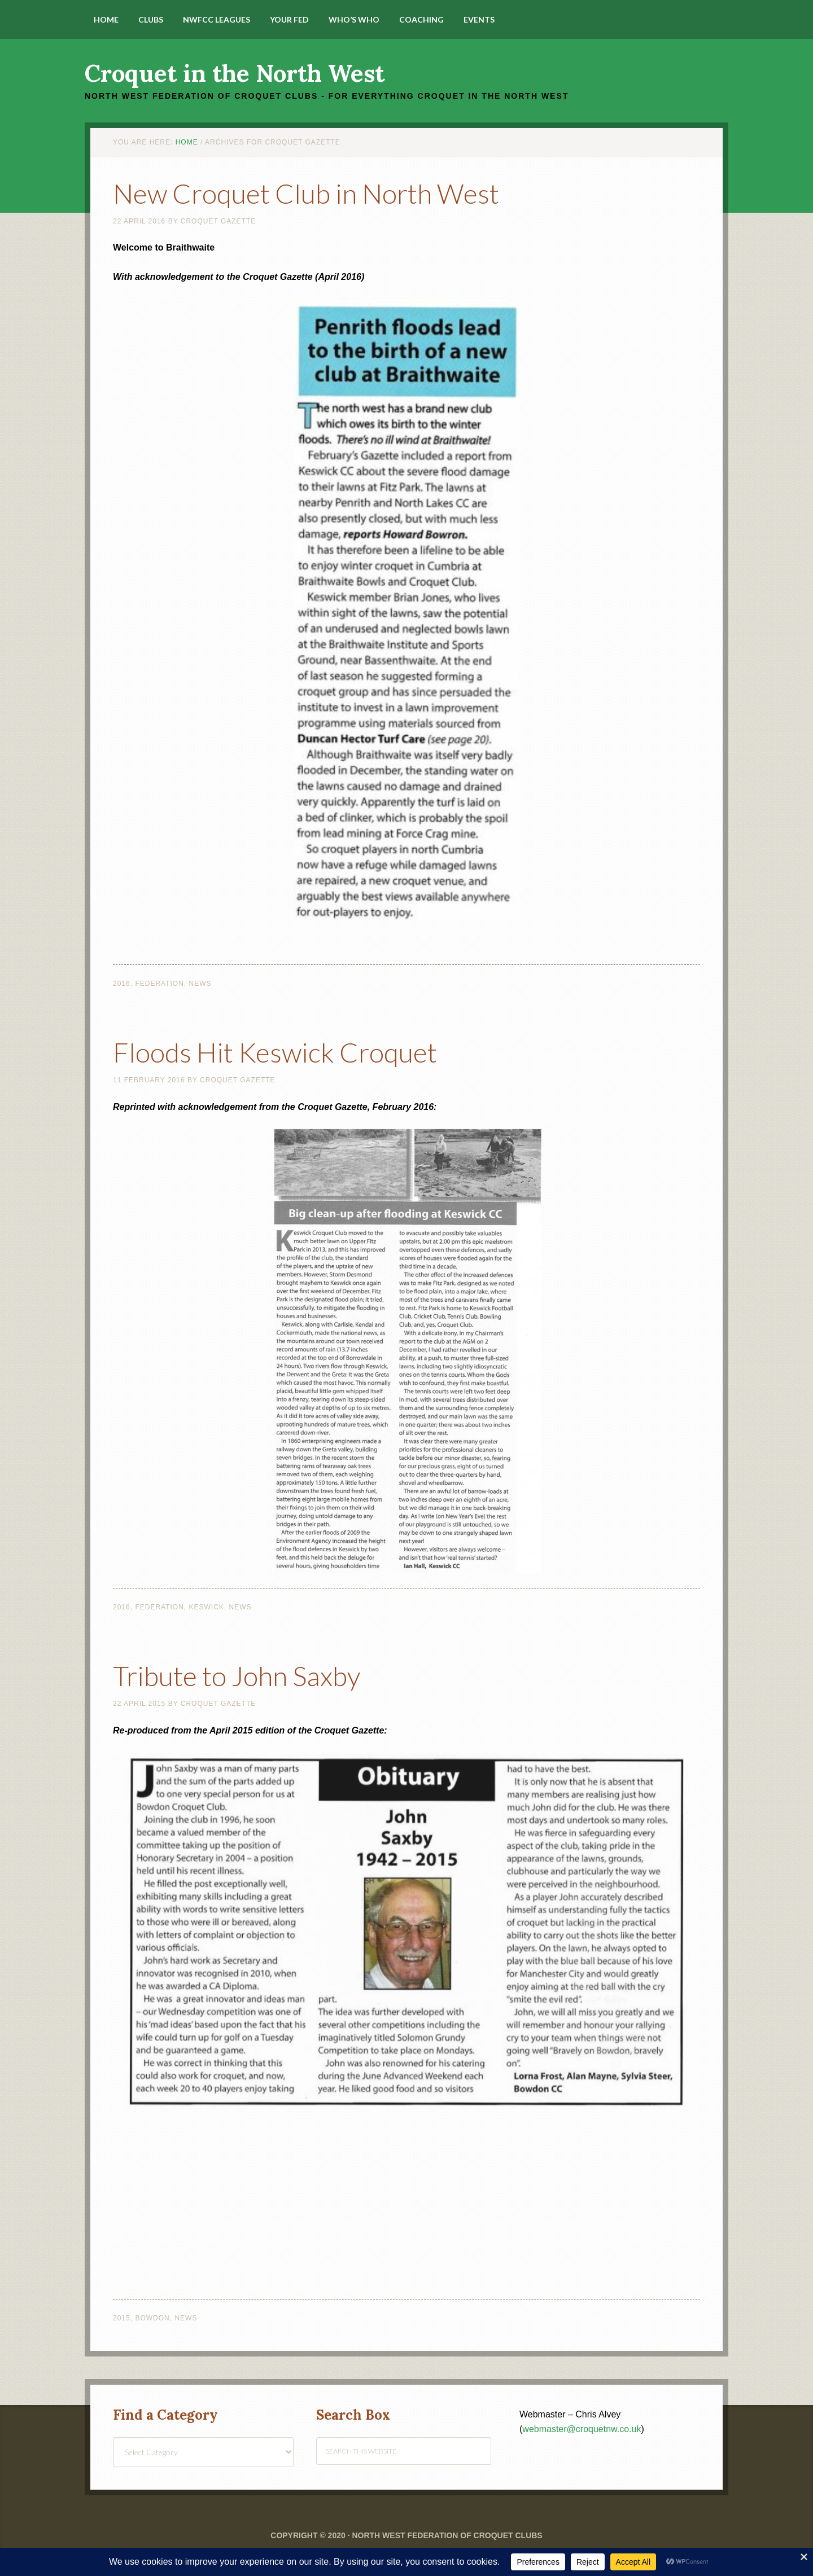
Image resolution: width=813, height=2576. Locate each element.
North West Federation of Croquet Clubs (447, 2535)
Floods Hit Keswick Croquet (275, 1052)
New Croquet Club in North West (306, 193)
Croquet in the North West (234, 73)
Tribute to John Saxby (236, 1676)
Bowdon (152, 2318)
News (200, 984)
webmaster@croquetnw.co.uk (581, 2429)
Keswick (206, 1607)
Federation (159, 984)
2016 (121, 984)
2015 (121, 2318)
